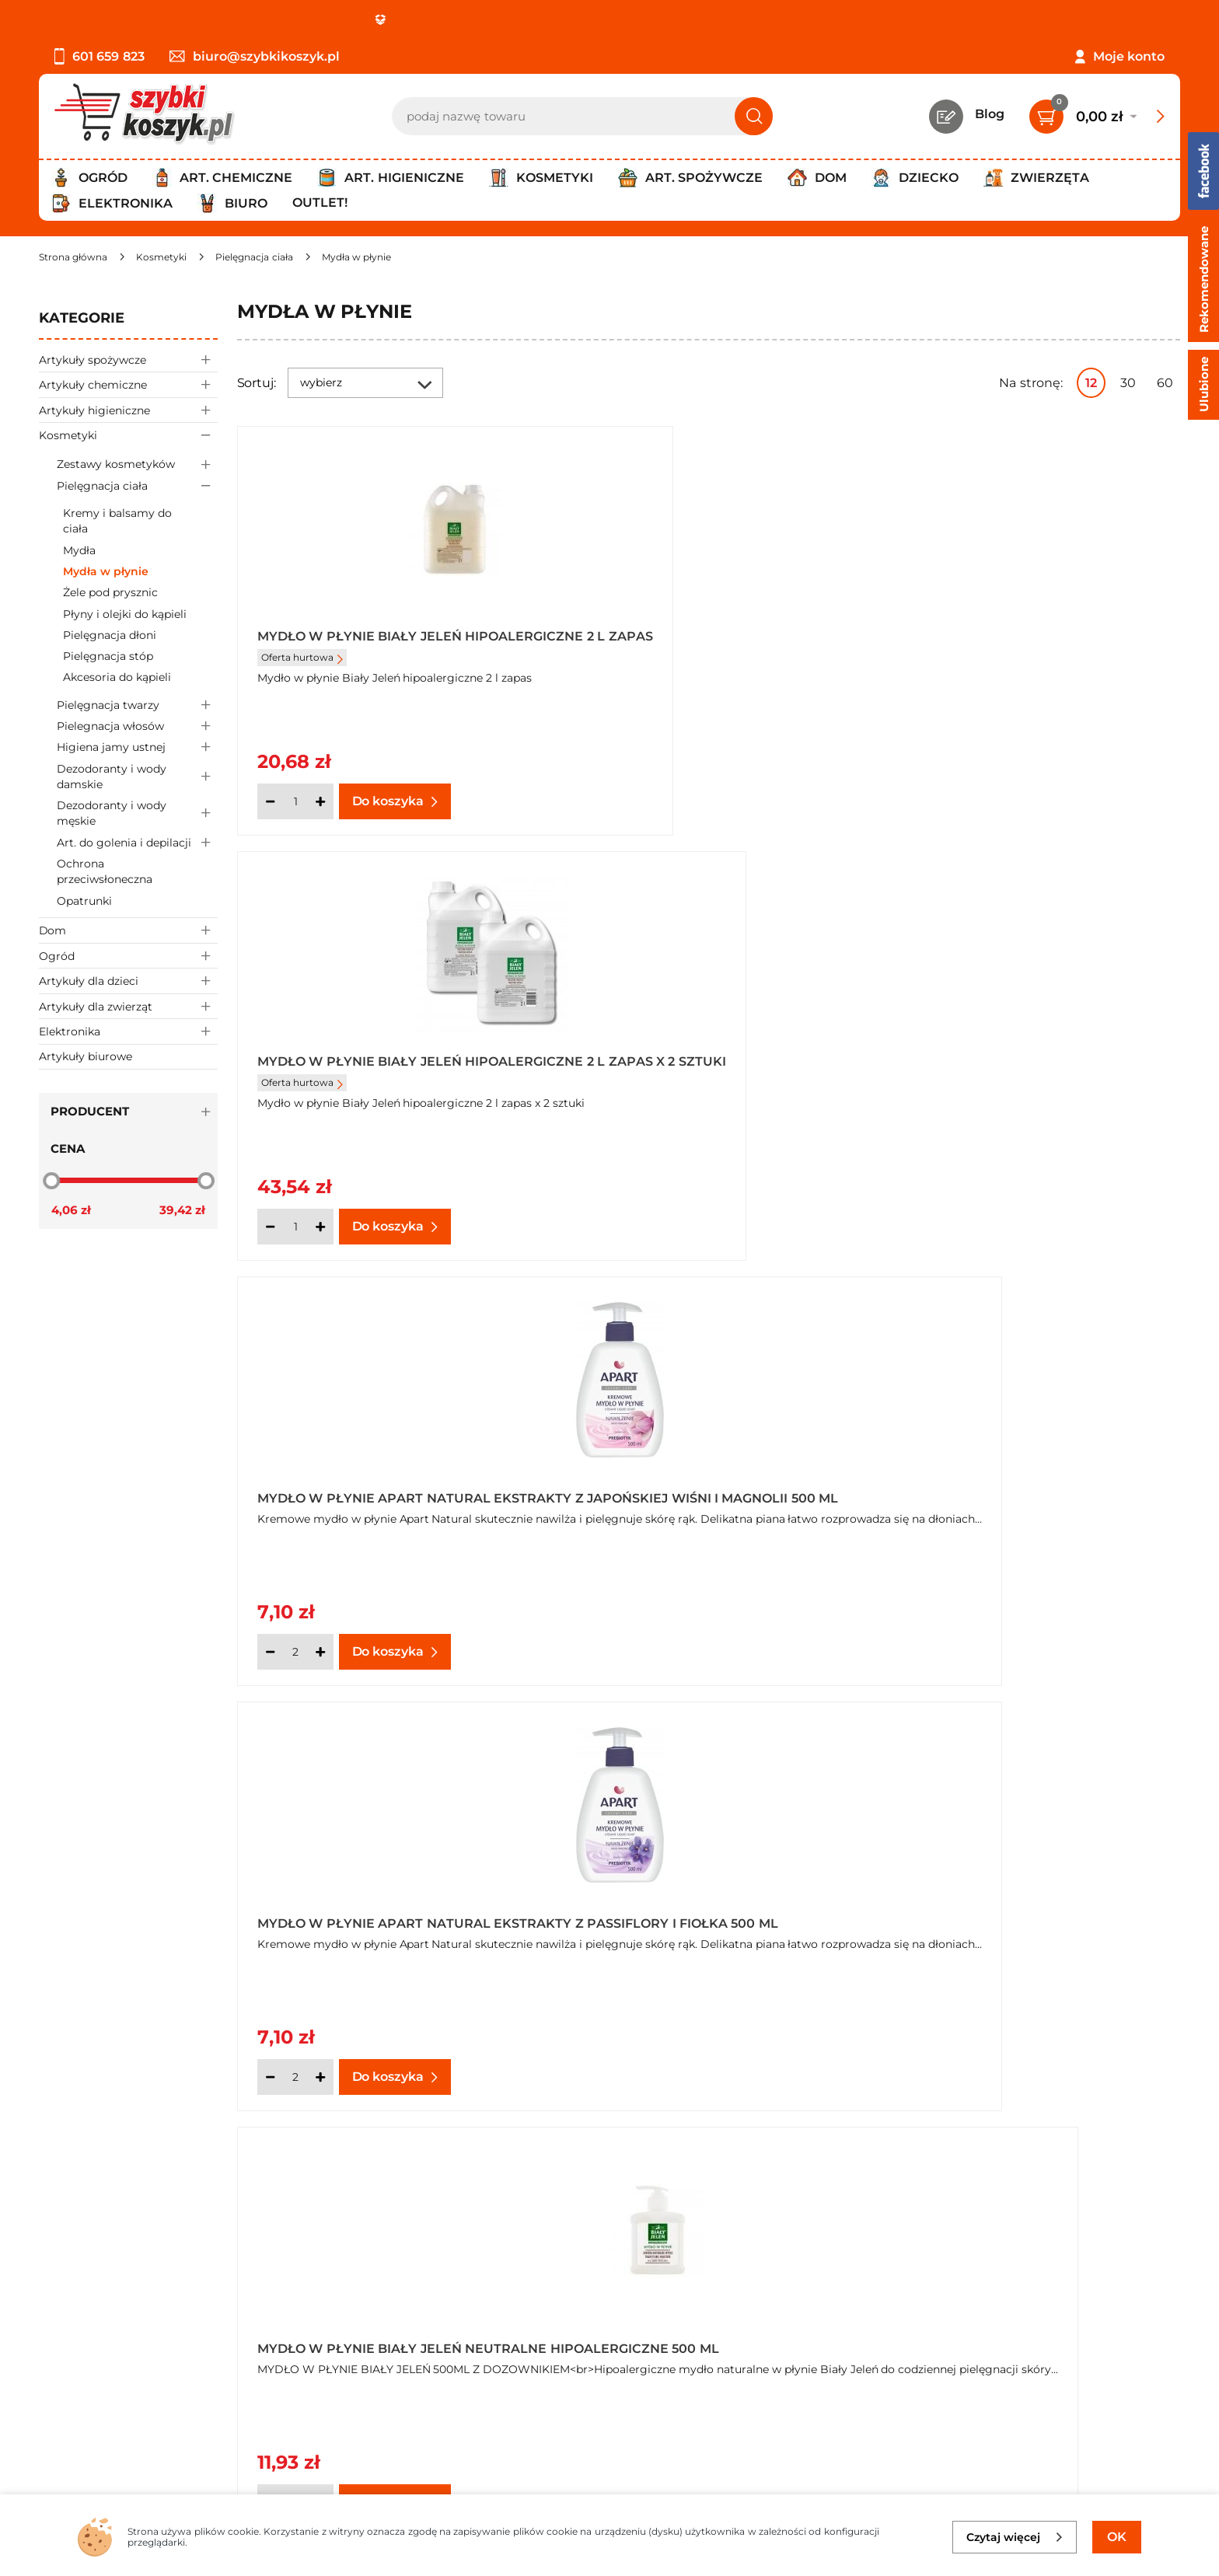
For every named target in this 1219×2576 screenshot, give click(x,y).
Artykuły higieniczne (128, 410)
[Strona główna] (73, 257)
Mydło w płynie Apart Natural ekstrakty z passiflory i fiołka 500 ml (388, 1066)
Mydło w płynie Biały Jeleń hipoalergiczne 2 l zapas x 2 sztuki (706, 643)
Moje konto (1129, 56)
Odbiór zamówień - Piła (111, 2385)
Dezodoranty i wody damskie (137, 776)
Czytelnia (442, 2342)
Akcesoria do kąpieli (117, 677)
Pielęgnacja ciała (137, 485)
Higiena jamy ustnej (137, 747)
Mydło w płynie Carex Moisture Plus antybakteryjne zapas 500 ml (706, 1915)
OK (1116, 2536)
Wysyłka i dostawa (96, 2364)
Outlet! (320, 202)
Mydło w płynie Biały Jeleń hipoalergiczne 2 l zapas (359, 643)
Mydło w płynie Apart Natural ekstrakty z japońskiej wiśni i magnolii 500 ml (1012, 643)
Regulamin (73, 2321)
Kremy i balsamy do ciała (117, 521)
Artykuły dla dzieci (128, 981)
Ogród (128, 956)
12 (1091, 382)
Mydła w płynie (105, 571)
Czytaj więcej (1015, 2537)
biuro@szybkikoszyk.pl (254, 56)
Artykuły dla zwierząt (128, 1006)
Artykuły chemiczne (128, 384)
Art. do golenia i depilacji (137, 842)
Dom (128, 930)
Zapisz (1037, 2302)
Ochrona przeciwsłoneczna (104, 871)
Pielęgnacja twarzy (137, 704)
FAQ (52, 2427)
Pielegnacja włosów (137, 726)
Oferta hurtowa (302, 670)
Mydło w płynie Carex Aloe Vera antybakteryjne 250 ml (1018, 1491)
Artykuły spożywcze (128, 359)
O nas (56, 2300)
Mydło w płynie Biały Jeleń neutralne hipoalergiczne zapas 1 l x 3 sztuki (386, 1491)
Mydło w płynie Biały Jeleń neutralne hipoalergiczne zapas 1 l (1025, 1066)
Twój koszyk (451, 2321)
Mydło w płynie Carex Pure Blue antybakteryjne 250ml (1018, 1915)
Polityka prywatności (103, 2342)
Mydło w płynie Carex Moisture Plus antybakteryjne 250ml (376, 1915)
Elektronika (128, 1031)
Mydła (79, 550)
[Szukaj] (754, 116)
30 (1128, 382)
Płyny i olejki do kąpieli (125, 614)
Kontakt (439, 2300)
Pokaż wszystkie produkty (1082, 2158)
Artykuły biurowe (85, 1056)
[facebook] (605, 2484)
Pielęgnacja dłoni (109, 635)
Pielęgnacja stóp (108, 656)
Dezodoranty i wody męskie (137, 813)
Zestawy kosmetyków (137, 464)
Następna (944, 2158)
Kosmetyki (128, 435)
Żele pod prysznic (110, 592)
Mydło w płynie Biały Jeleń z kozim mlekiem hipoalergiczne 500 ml (708, 1491)
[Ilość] (295, 801)
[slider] (51, 1180)
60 (1165, 382)
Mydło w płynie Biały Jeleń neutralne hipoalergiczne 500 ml (703, 1066)
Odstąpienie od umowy (112, 2406)
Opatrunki (84, 901)
